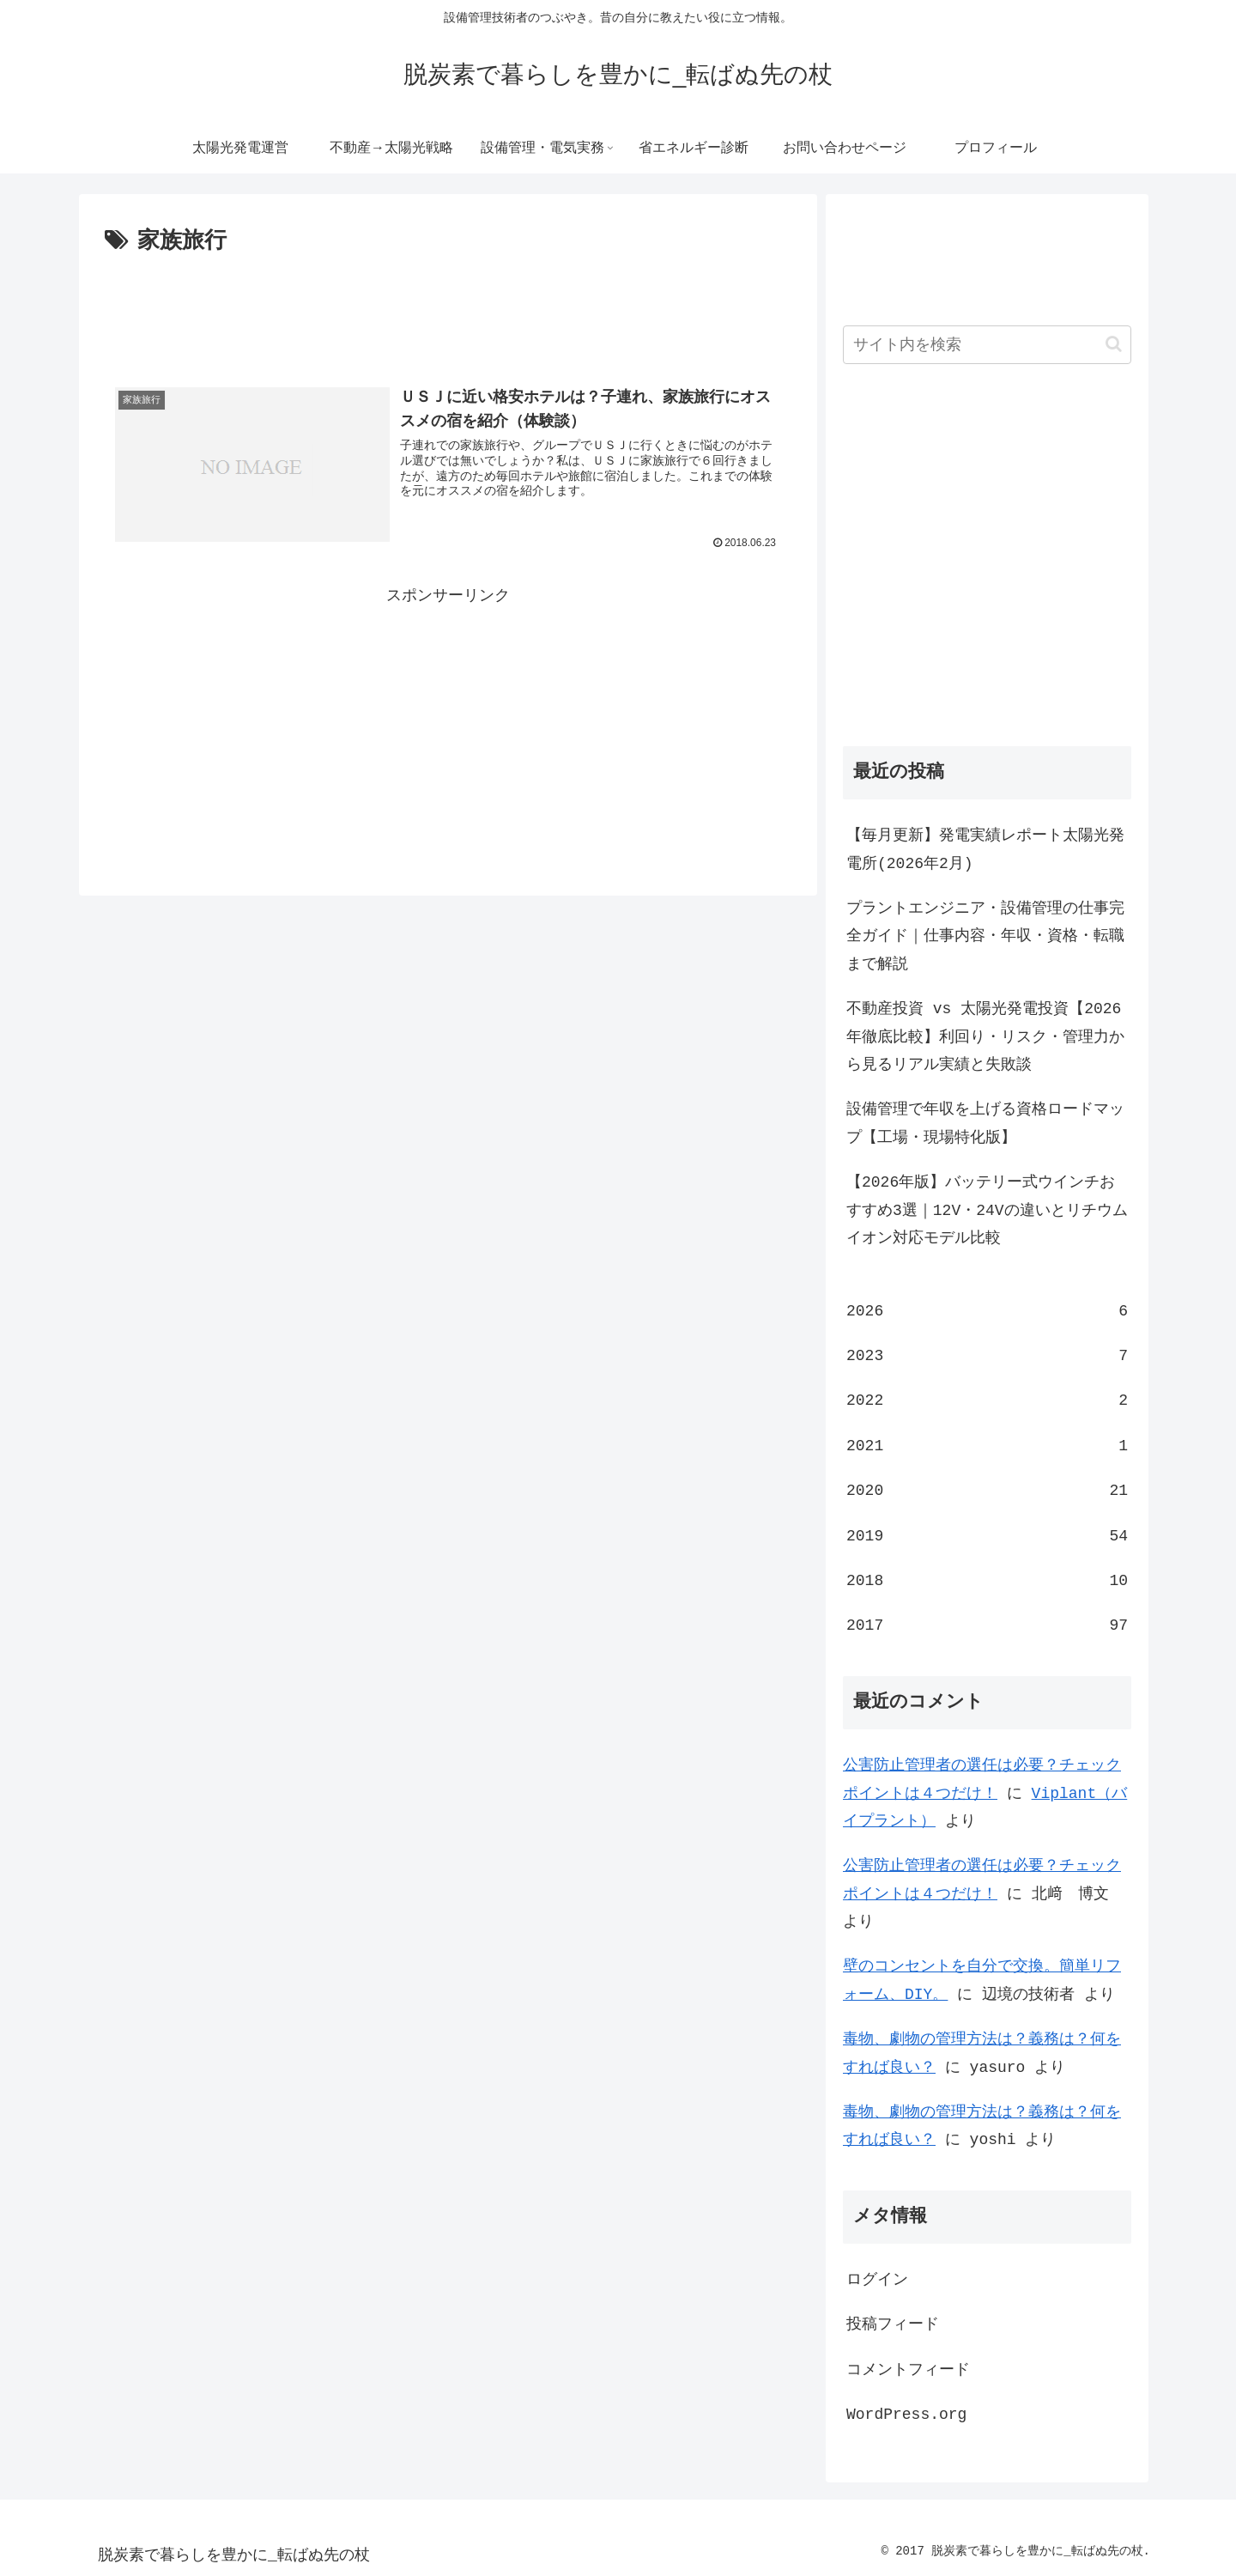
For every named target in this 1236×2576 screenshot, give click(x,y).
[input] (987, 344)
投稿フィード (892, 2324)
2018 (987, 1581)
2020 (987, 1490)
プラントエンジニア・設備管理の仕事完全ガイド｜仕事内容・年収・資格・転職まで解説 (985, 936)
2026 (987, 1311)
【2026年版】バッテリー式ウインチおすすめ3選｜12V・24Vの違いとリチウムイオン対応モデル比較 (987, 1210)
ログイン (877, 2279)
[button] (1114, 344)
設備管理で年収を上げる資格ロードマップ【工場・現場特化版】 (985, 1123)
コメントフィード (908, 2370)
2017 (987, 1625)
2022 (987, 1400)
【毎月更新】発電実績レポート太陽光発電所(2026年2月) (985, 849)
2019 (987, 1536)
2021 (987, 1446)
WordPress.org (906, 2414)
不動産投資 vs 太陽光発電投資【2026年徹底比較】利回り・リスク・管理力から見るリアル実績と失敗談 (985, 1037)
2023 (987, 1356)
